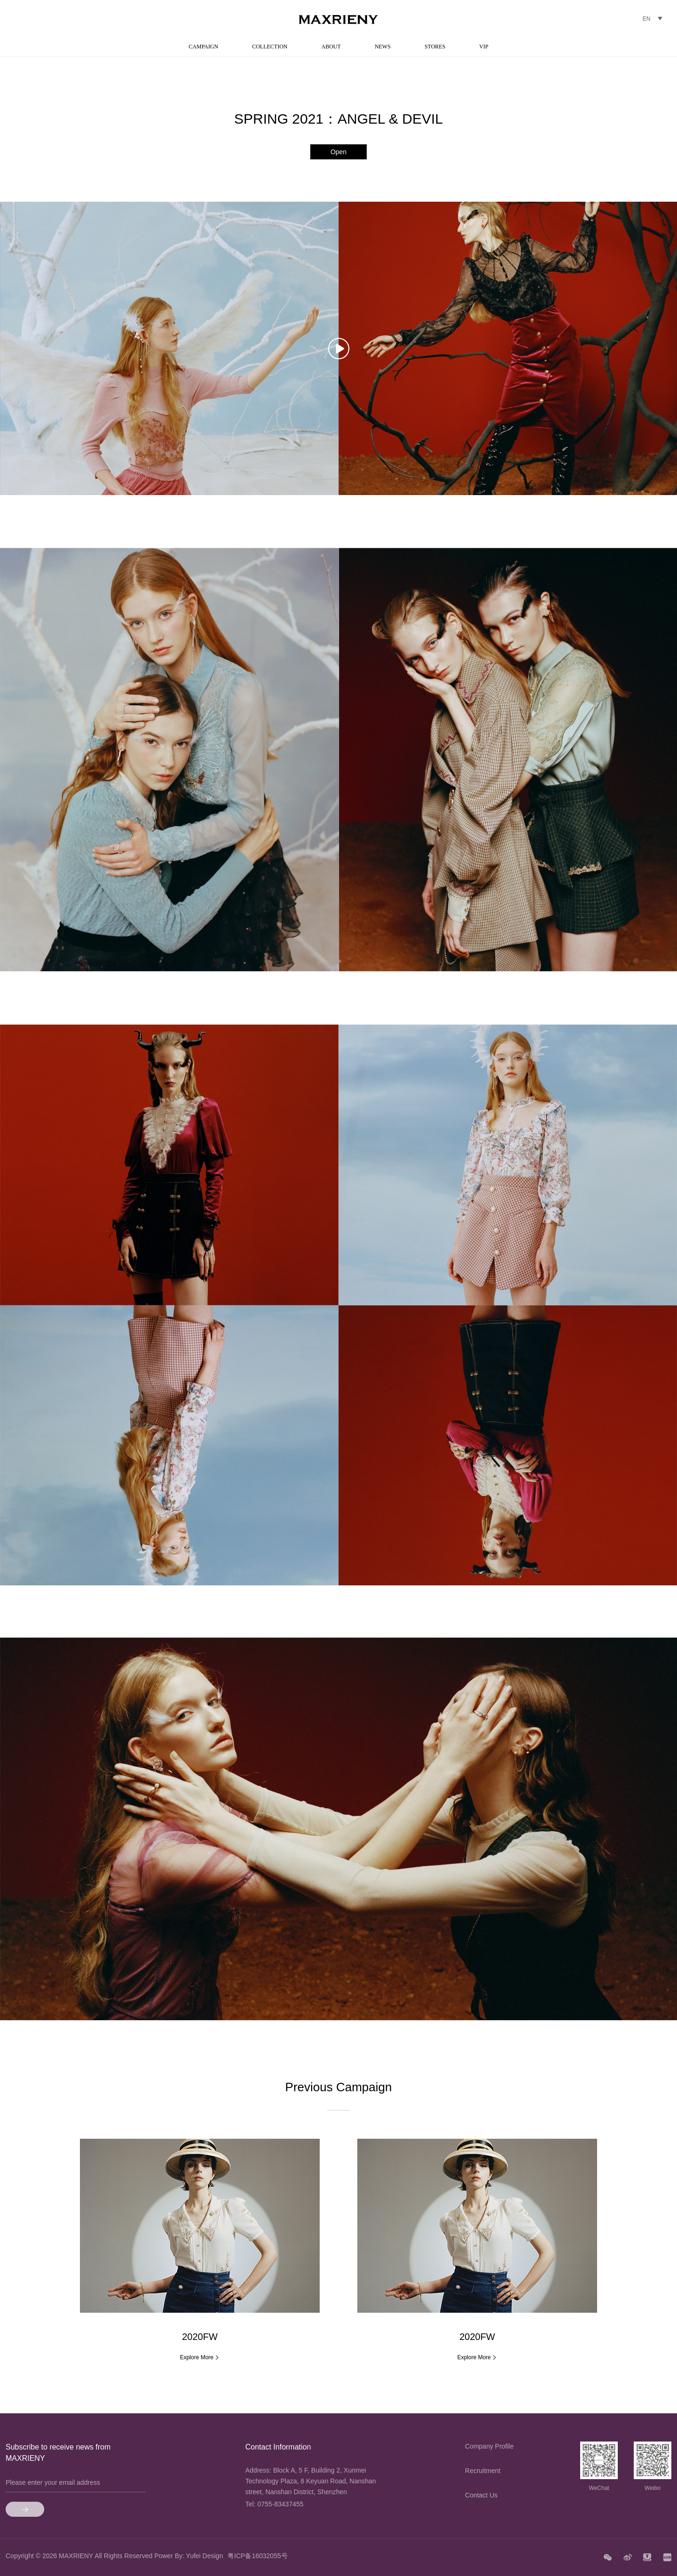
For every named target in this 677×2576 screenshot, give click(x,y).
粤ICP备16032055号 (258, 2556)
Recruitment (482, 2470)
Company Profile (489, 2446)
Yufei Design (204, 2556)
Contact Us (481, 2495)
